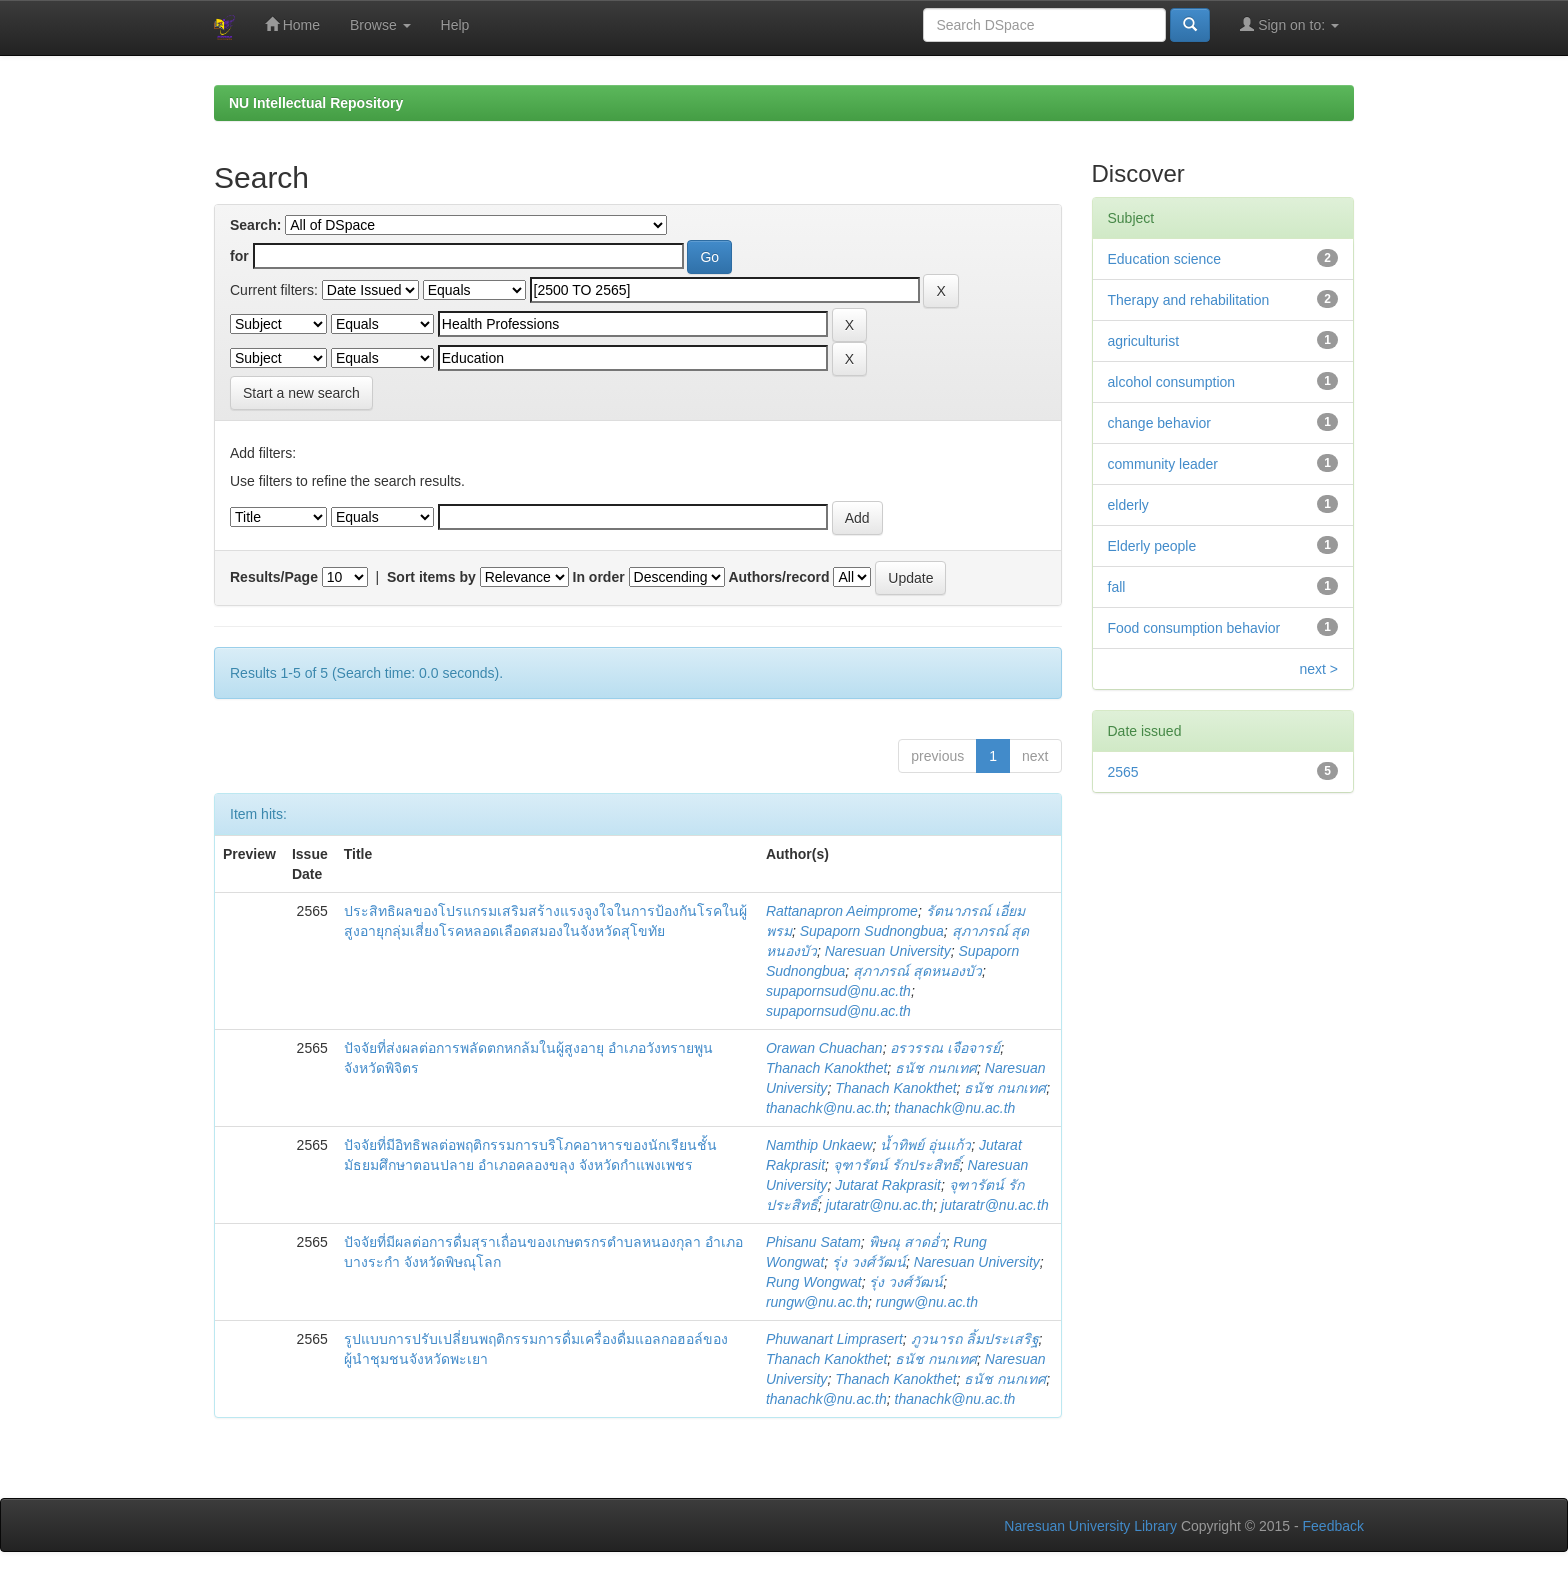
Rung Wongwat (814, 1282)
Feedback (1333, 1526)
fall (1117, 587)
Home (292, 24)
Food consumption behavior (1194, 628)
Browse (380, 25)
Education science (1165, 259)
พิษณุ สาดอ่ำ (907, 1242)
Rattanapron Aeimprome (842, 911)
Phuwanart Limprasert (834, 1339)
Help (455, 25)
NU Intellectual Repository (316, 103)
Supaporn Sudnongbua (872, 931)
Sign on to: (1289, 24)
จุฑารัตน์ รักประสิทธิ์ (896, 1165)
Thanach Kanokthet (826, 1068)
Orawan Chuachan (824, 1048)
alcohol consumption (1172, 382)
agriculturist (1144, 341)
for (239, 256)
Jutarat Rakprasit (888, 1185)
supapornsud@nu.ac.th (838, 991)
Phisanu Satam (813, 1242)
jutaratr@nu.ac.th (880, 1205)
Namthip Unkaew (819, 1145)
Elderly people (1152, 546)
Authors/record (778, 577)
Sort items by (431, 577)
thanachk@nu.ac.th (826, 1108)
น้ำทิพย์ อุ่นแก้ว (925, 1145)
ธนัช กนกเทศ (936, 1068)
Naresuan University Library (1090, 1526)
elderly (1128, 505)
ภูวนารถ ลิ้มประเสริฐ (975, 1339)
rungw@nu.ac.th (817, 1302)
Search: (255, 225)
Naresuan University (888, 951)
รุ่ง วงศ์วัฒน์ (869, 1262)
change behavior (1160, 423)
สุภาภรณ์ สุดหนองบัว (917, 971)
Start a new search (301, 393)
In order (599, 577)
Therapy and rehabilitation (1189, 300)
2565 (1123, 772)
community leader (1163, 464)
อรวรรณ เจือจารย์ (945, 1048)
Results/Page (274, 577)
